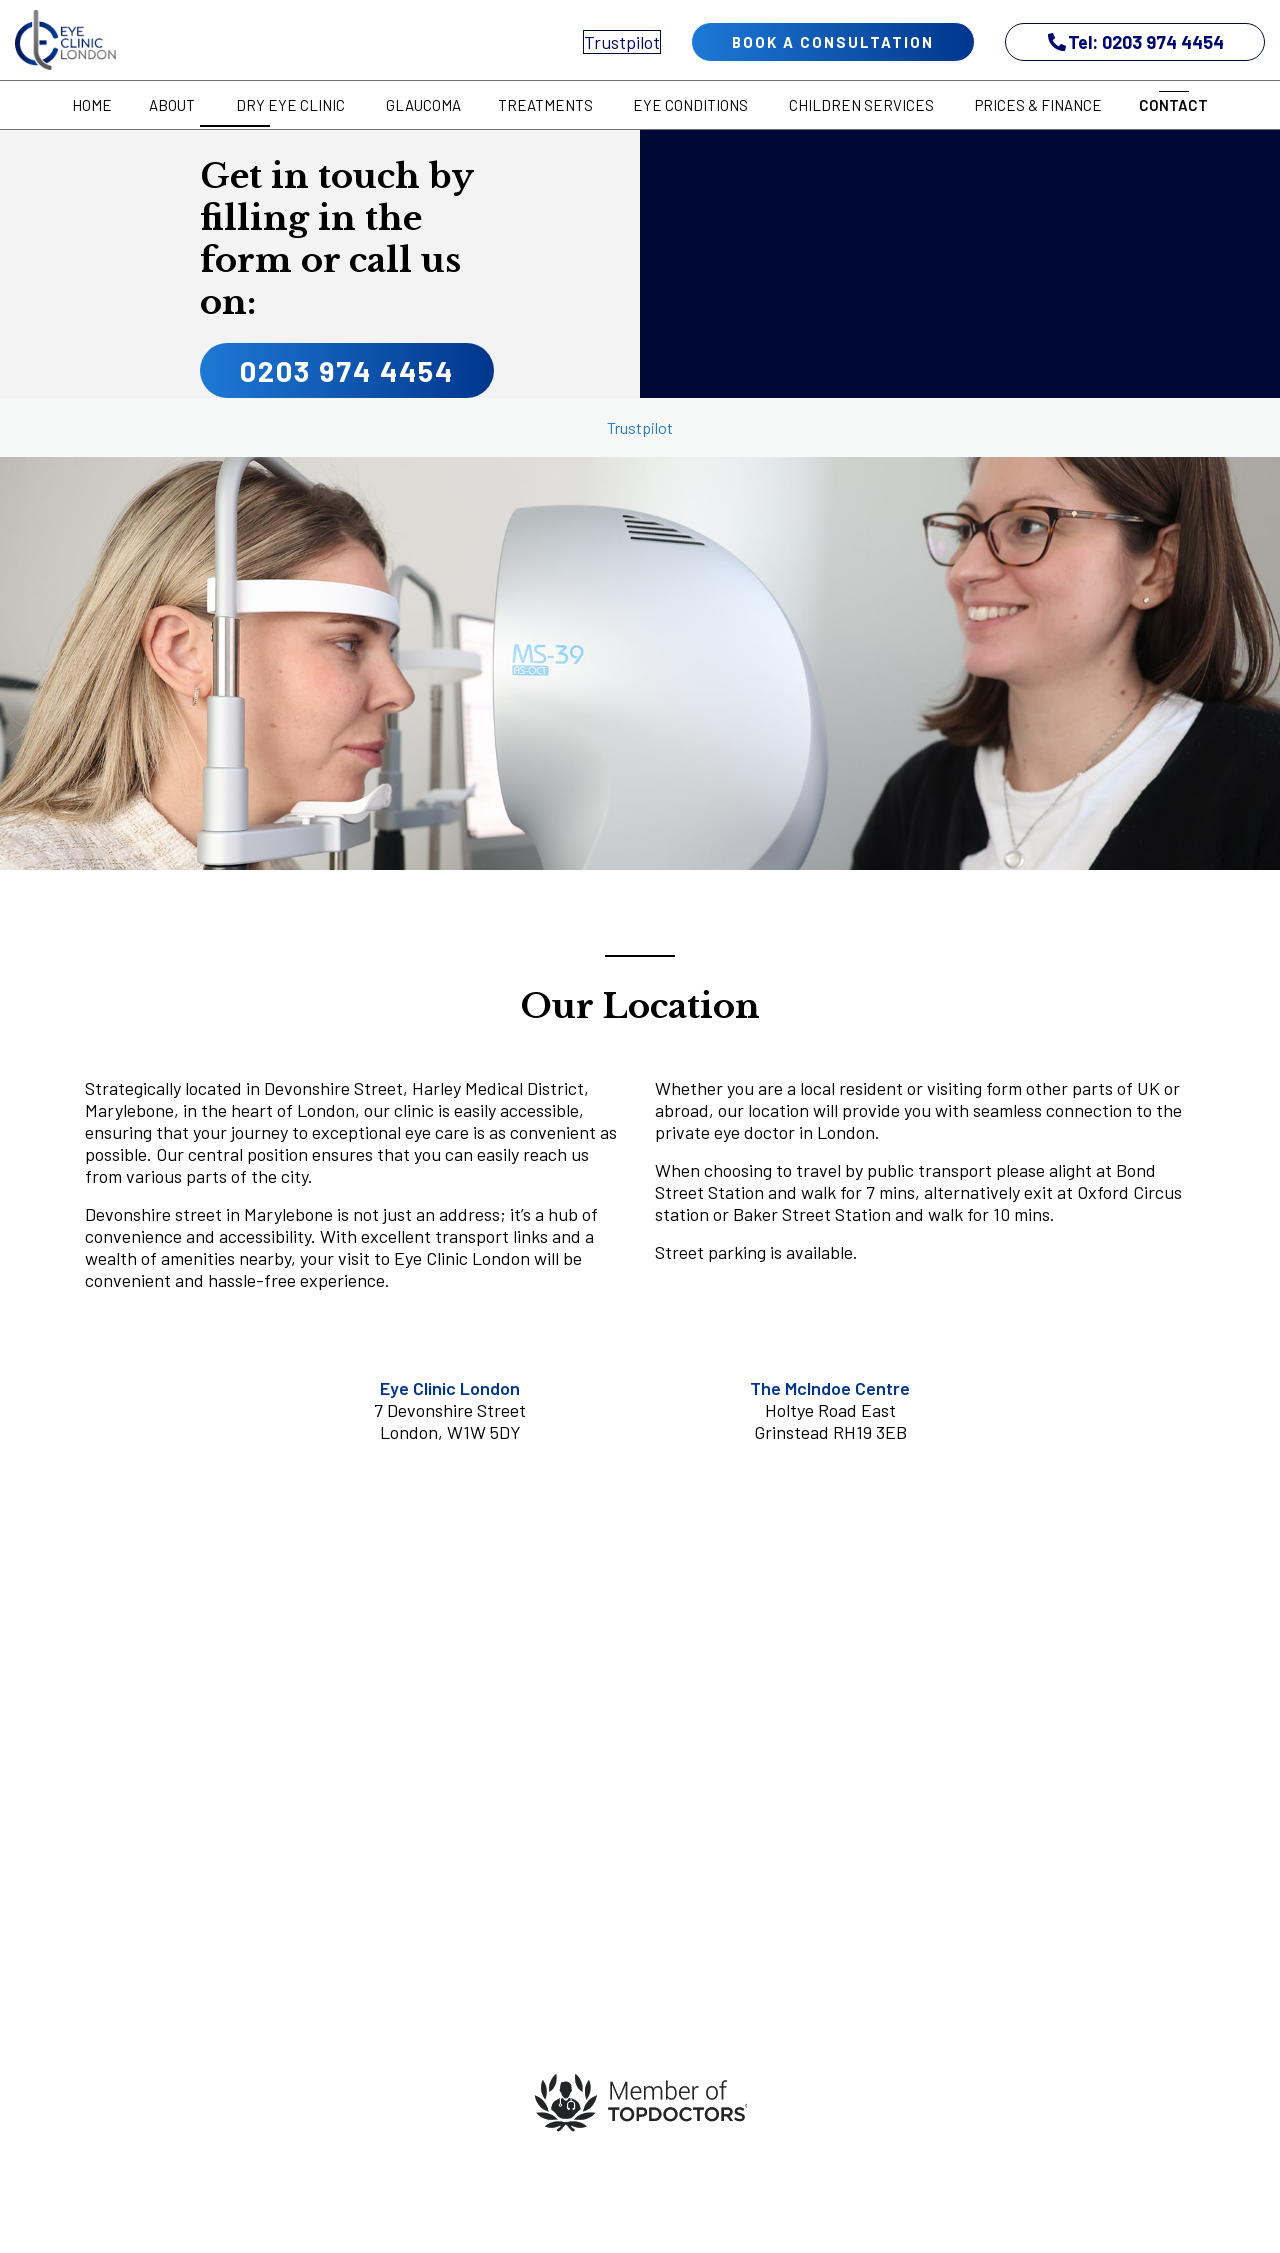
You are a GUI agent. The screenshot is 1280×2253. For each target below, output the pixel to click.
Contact (1173, 105)
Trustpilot (622, 42)
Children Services (861, 105)
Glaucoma (423, 105)
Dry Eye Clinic (290, 105)
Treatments (545, 105)
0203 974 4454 (347, 370)
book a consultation (833, 42)
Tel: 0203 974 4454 (1135, 42)
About (172, 105)
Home (92, 105)
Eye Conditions (690, 105)
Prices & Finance (1038, 105)
